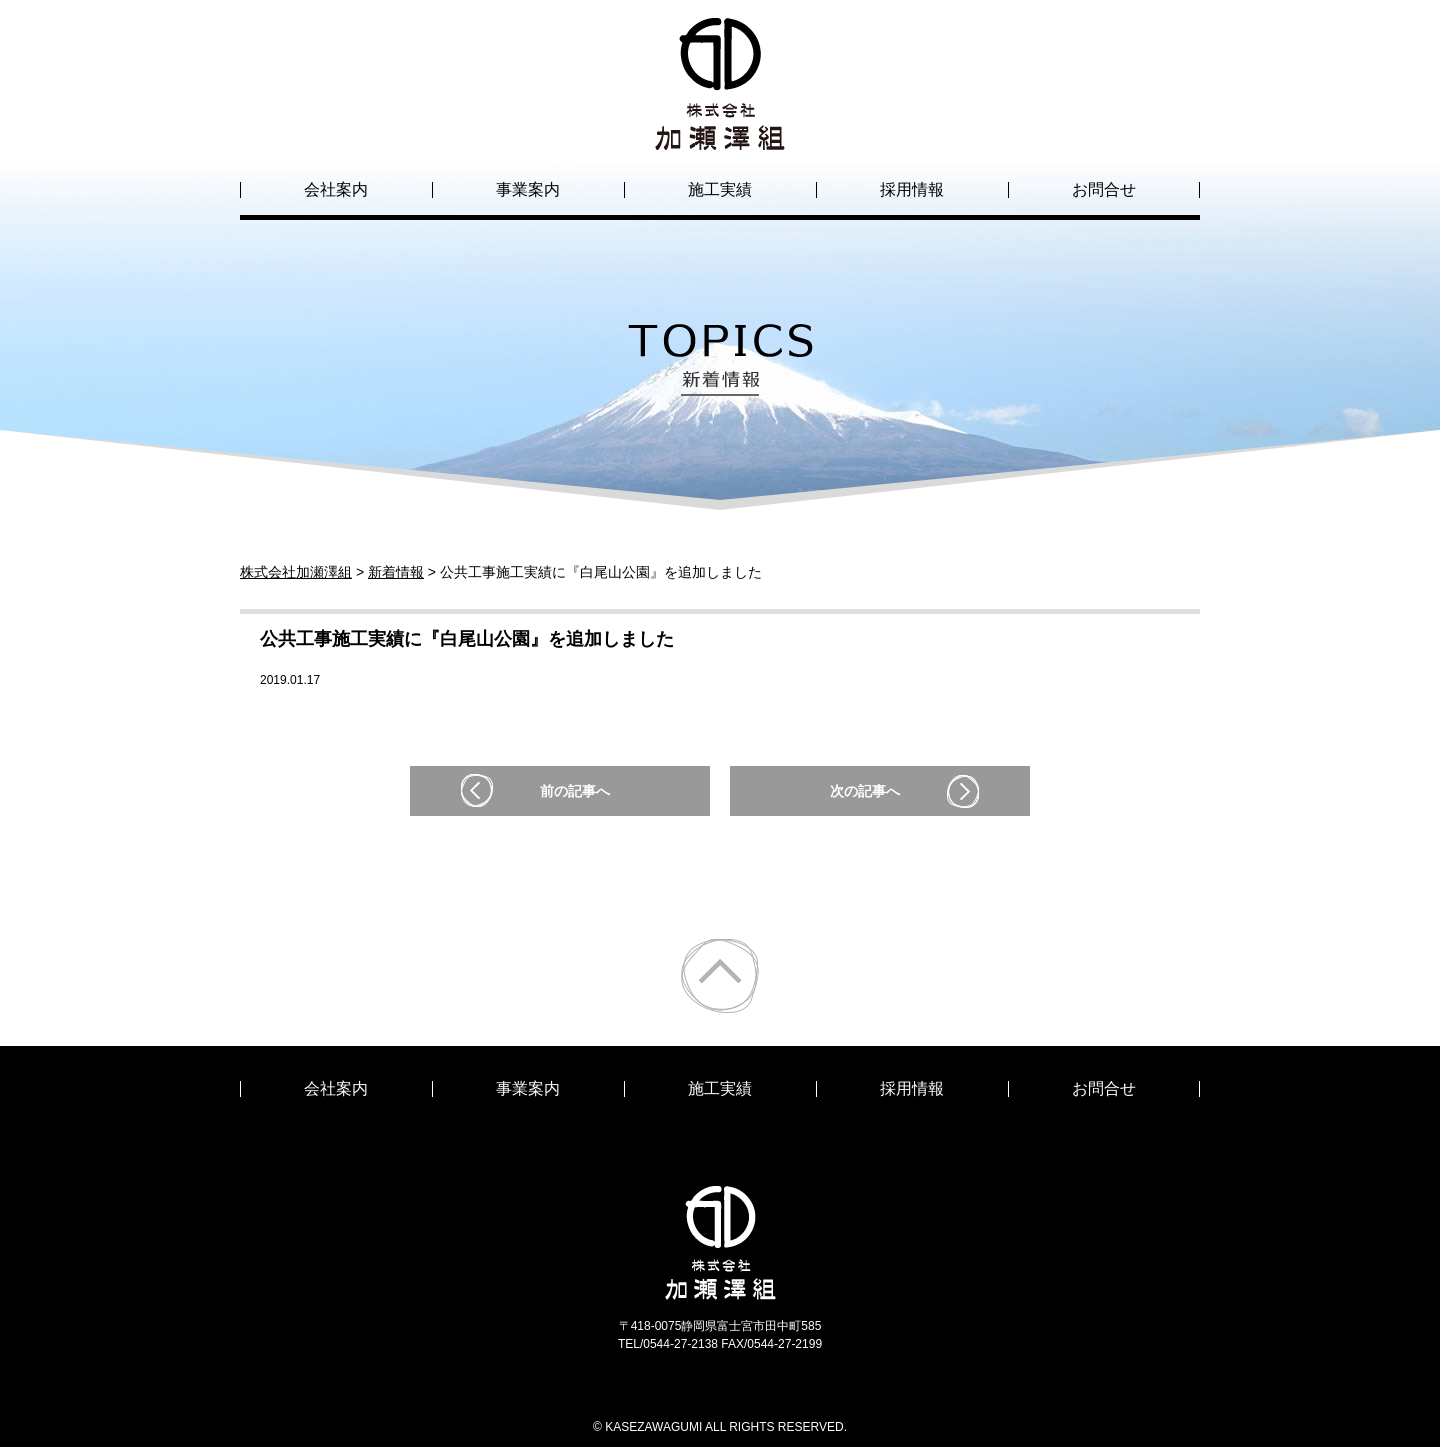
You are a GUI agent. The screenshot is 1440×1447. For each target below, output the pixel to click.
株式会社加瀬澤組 (720, 132)
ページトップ (720, 976)
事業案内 (528, 189)
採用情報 (912, 189)
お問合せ (1104, 189)
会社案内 (336, 189)
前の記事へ (575, 791)
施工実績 (720, 189)
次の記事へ (865, 791)
